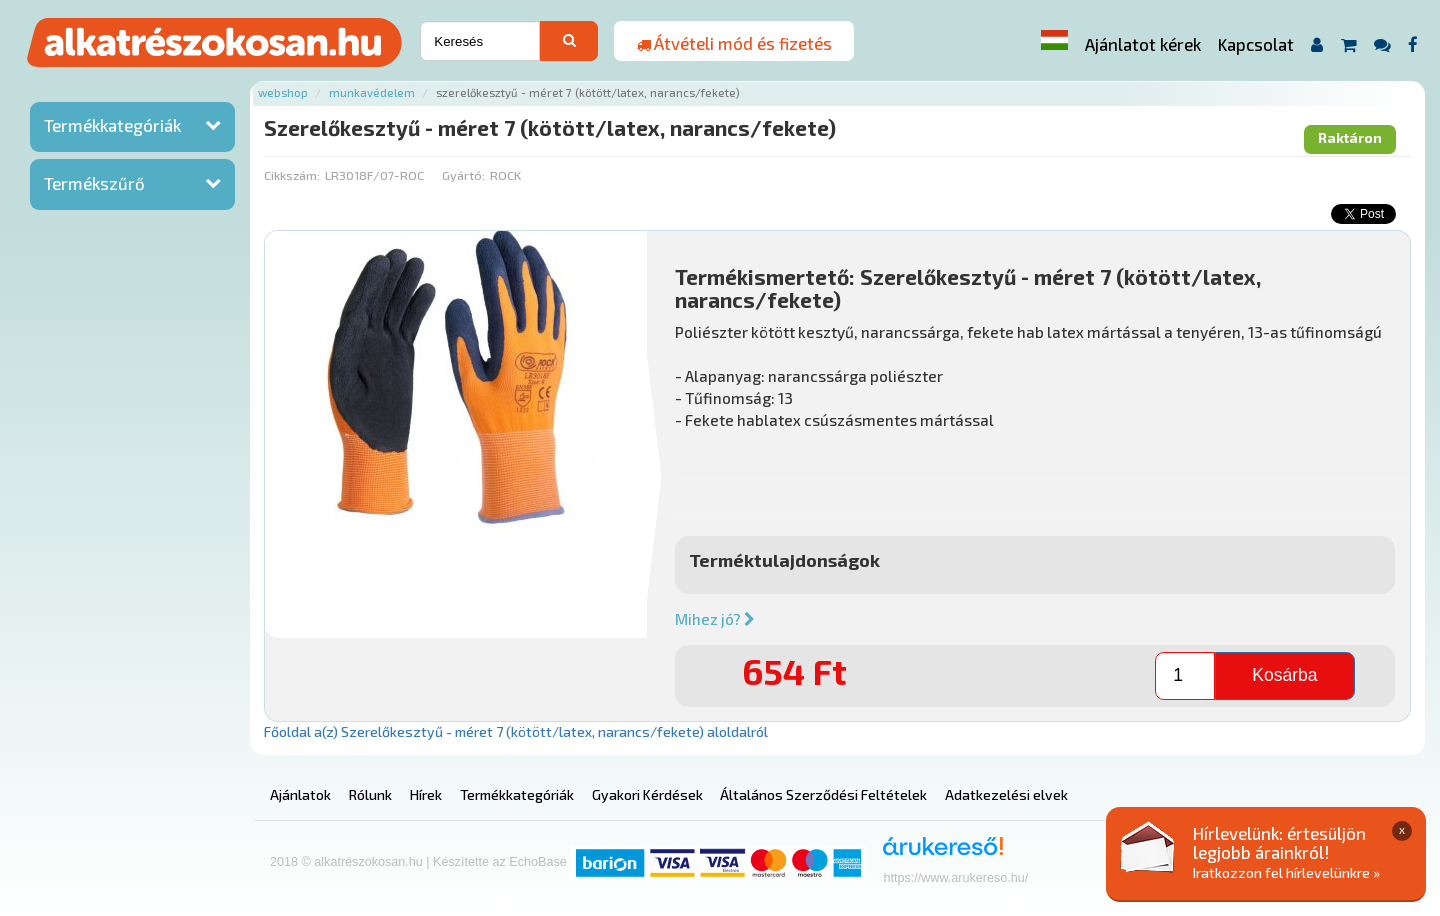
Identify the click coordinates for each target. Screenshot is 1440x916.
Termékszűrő (94, 183)
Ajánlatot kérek (1143, 44)
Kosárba (1284, 675)
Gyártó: (463, 175)
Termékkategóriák (112, 125)
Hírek (426, 794)
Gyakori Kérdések (647, 794)
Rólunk (370, 794)
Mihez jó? (715, 619)
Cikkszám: (292, 175)
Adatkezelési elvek (1006, 794)
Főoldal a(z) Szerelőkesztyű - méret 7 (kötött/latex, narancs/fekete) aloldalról (516, 731)
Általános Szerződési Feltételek (823, 794)
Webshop (283, 92)
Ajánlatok (300, 794)
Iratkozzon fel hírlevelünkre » (1286, 872)
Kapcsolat (1256, 44)
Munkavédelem (372, 92)
